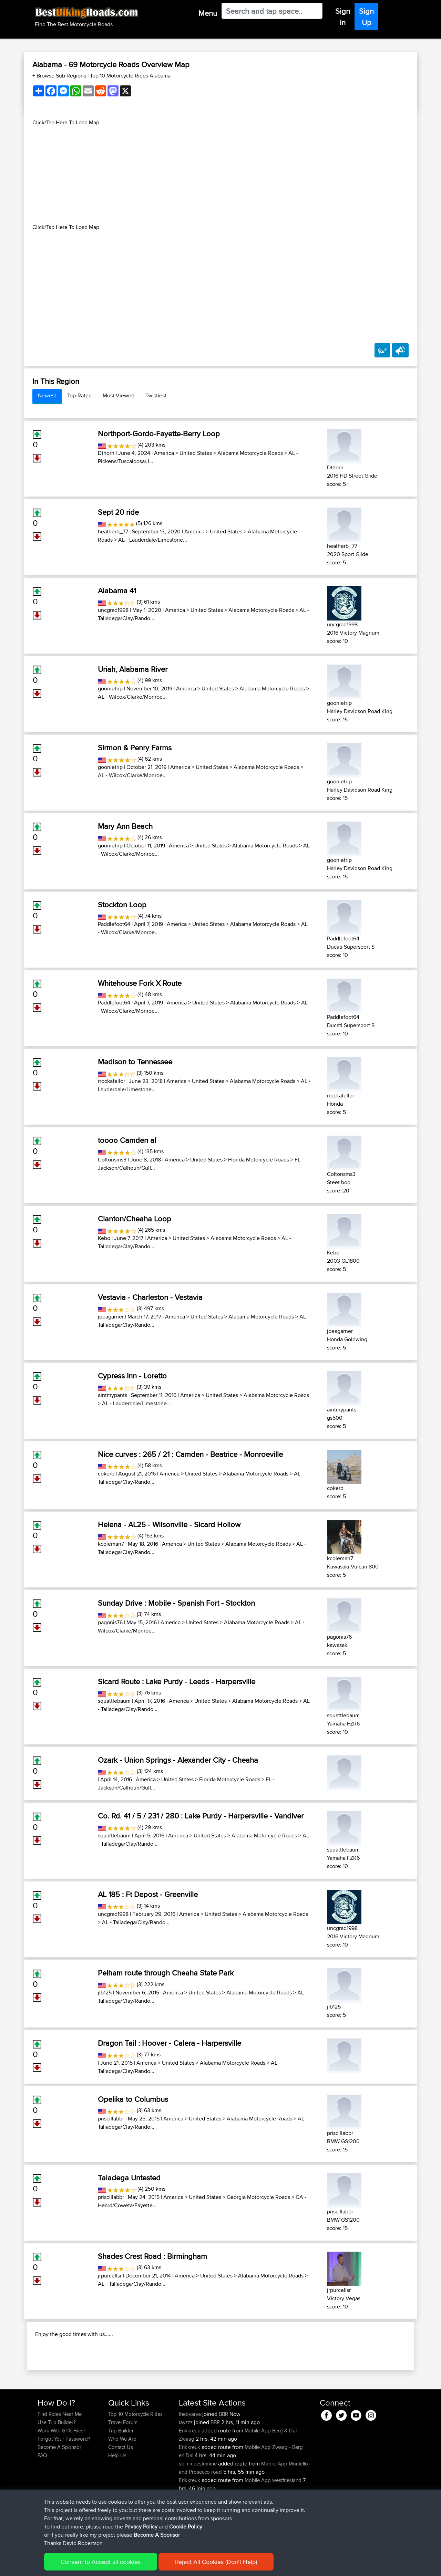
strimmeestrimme (198, 2508)
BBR (223, 2458)
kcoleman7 (111, 1544)
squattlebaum (114, 1701)
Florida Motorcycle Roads (258, 1160)
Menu (207, 13)
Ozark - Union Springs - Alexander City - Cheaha (178, 1759)
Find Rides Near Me (60, 2458)
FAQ (42, 2499)
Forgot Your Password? (64, 2483)
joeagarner (111, 1317)
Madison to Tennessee (135, 1061)
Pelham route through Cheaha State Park (166, 1972)
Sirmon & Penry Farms (135, 747)
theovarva (190, 2458)
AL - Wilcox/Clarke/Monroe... (132, 697)
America (164, 453)
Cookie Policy (164, 2565)
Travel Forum (122, 2466)
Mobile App (258, 2475)
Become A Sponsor (59, 2491)
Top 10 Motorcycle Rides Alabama (130, 76)
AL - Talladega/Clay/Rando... (136, 1922)
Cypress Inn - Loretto (132, 1375)
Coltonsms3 (112, 1160)
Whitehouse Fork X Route (140, 983)
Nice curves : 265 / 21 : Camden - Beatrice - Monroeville (190, 1454)
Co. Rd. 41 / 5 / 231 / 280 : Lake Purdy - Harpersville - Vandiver (201, 1815)
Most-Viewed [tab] (118, 395)
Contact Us (120, 2491)
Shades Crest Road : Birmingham (152, 2256)
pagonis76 (110, 1622)
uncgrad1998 (113, 610)
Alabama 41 (117, 590)
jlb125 (105, 1992)
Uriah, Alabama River (132, 669)
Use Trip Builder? (57, 2466)
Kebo (104, 1238)
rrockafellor (111, 1081)
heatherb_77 (113, 531)
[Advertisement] (220, 175)
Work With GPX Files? (61, 2475)
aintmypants (112, 1395)
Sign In (342, 17)
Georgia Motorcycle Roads (258, 2197)
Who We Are (122, 2483)
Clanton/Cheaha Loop (134, 1218)
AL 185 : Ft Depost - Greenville (148, 1894)
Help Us (117, 2499)
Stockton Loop (122, 904)
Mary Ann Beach (125, 826)
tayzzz (186, 2466)
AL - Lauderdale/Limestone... (152, 540)
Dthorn (106, 453)
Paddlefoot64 (114, 924)
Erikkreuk (190, 2475)
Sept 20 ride (118, 512)
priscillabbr (111, 2119)
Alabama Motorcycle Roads (250, 453)
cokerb (106, 1474)
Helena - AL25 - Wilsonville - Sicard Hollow (169, 1524)
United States (196, 453)
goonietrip (110, 688)
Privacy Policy (130, 2565)
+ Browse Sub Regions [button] (60, 76)
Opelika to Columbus (133, 2099)
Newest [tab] (47, 395)
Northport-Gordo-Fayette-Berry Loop (159, 433)
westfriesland (286, 2524)
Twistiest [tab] (155, 395)
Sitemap (102, 2565)
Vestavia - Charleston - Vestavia (150, 1297)
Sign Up (366, 17)
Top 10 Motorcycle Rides (135, 2458)
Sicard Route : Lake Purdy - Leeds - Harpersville (176, 1681)
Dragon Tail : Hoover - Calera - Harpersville (169, 2042)
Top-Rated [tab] (79, 395)
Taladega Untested (129, 2177)
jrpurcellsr (110, 2276)
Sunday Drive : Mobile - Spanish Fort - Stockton (176, 1602)
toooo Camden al (127, 1140)
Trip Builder (121, 2475)
